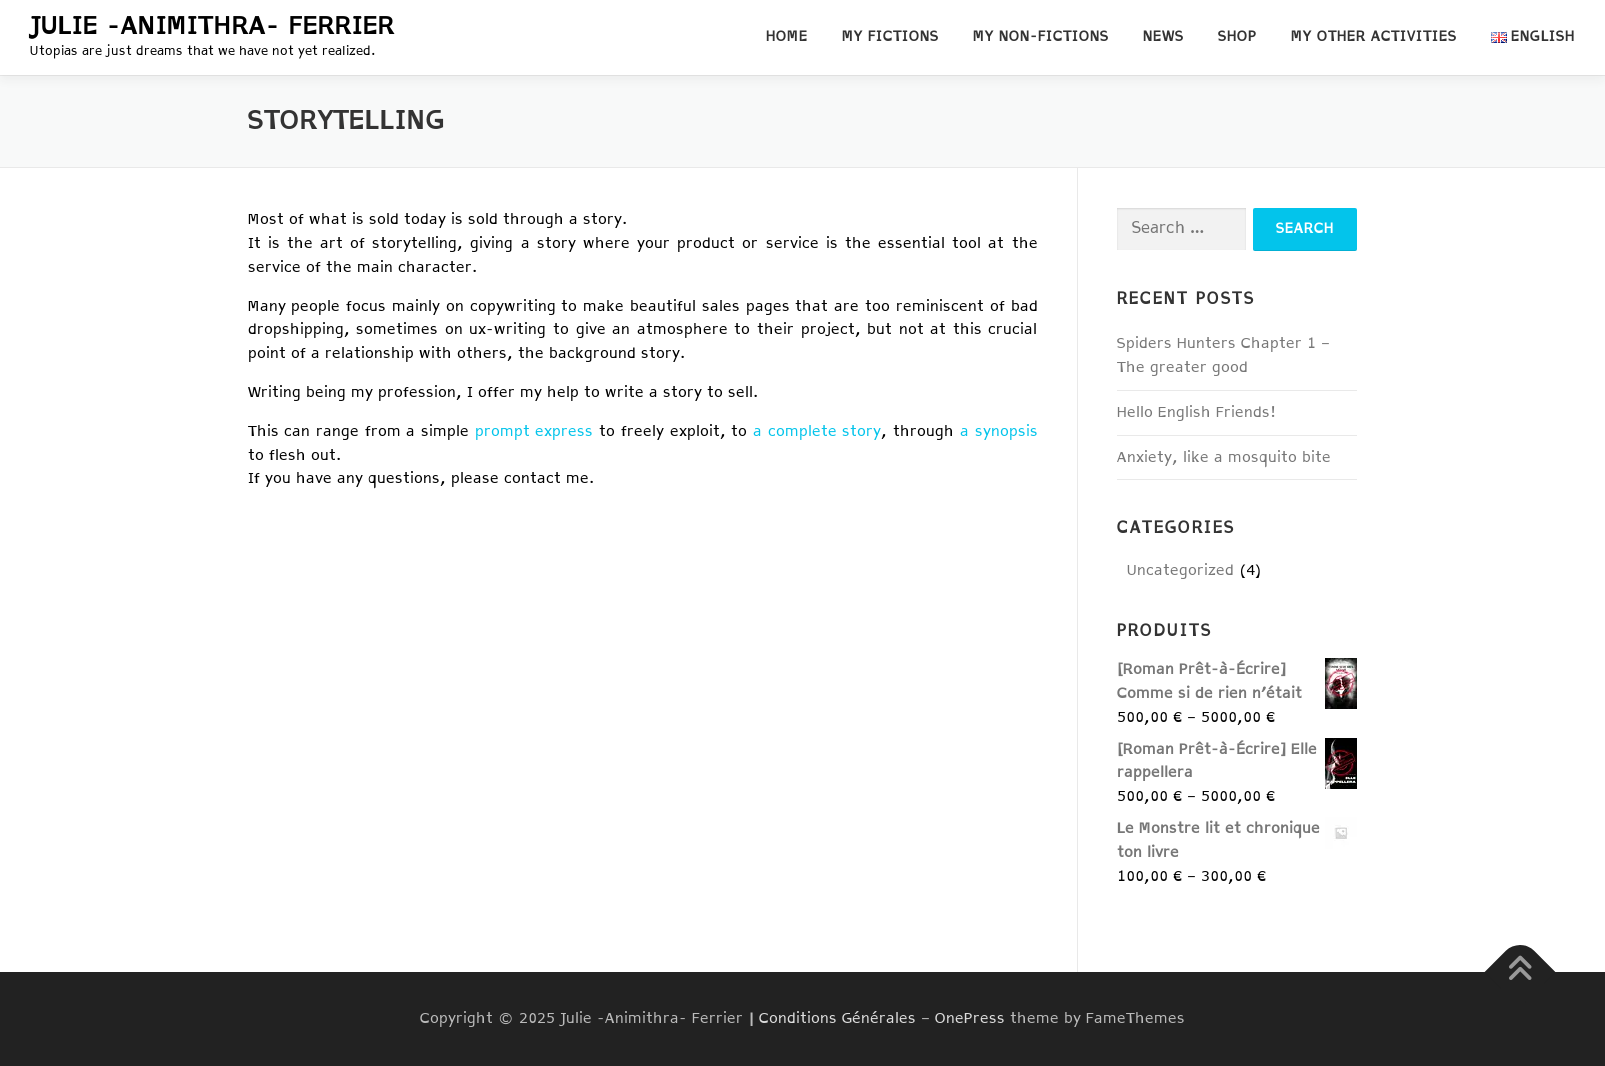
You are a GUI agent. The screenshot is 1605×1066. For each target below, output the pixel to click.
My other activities (1374, 37)
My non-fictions (1041, 37)
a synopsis (999, 431)
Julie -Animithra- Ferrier (212, 27)
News (1163, 37)
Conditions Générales (837, 1018)
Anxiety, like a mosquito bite (1224, 457)
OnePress (970, 1018)
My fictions (890, 37)
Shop (1237, 37)
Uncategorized (1180, 570)
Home (787, 37)
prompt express (534, 431)
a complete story (817, 431)
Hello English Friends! (1197, 412)
